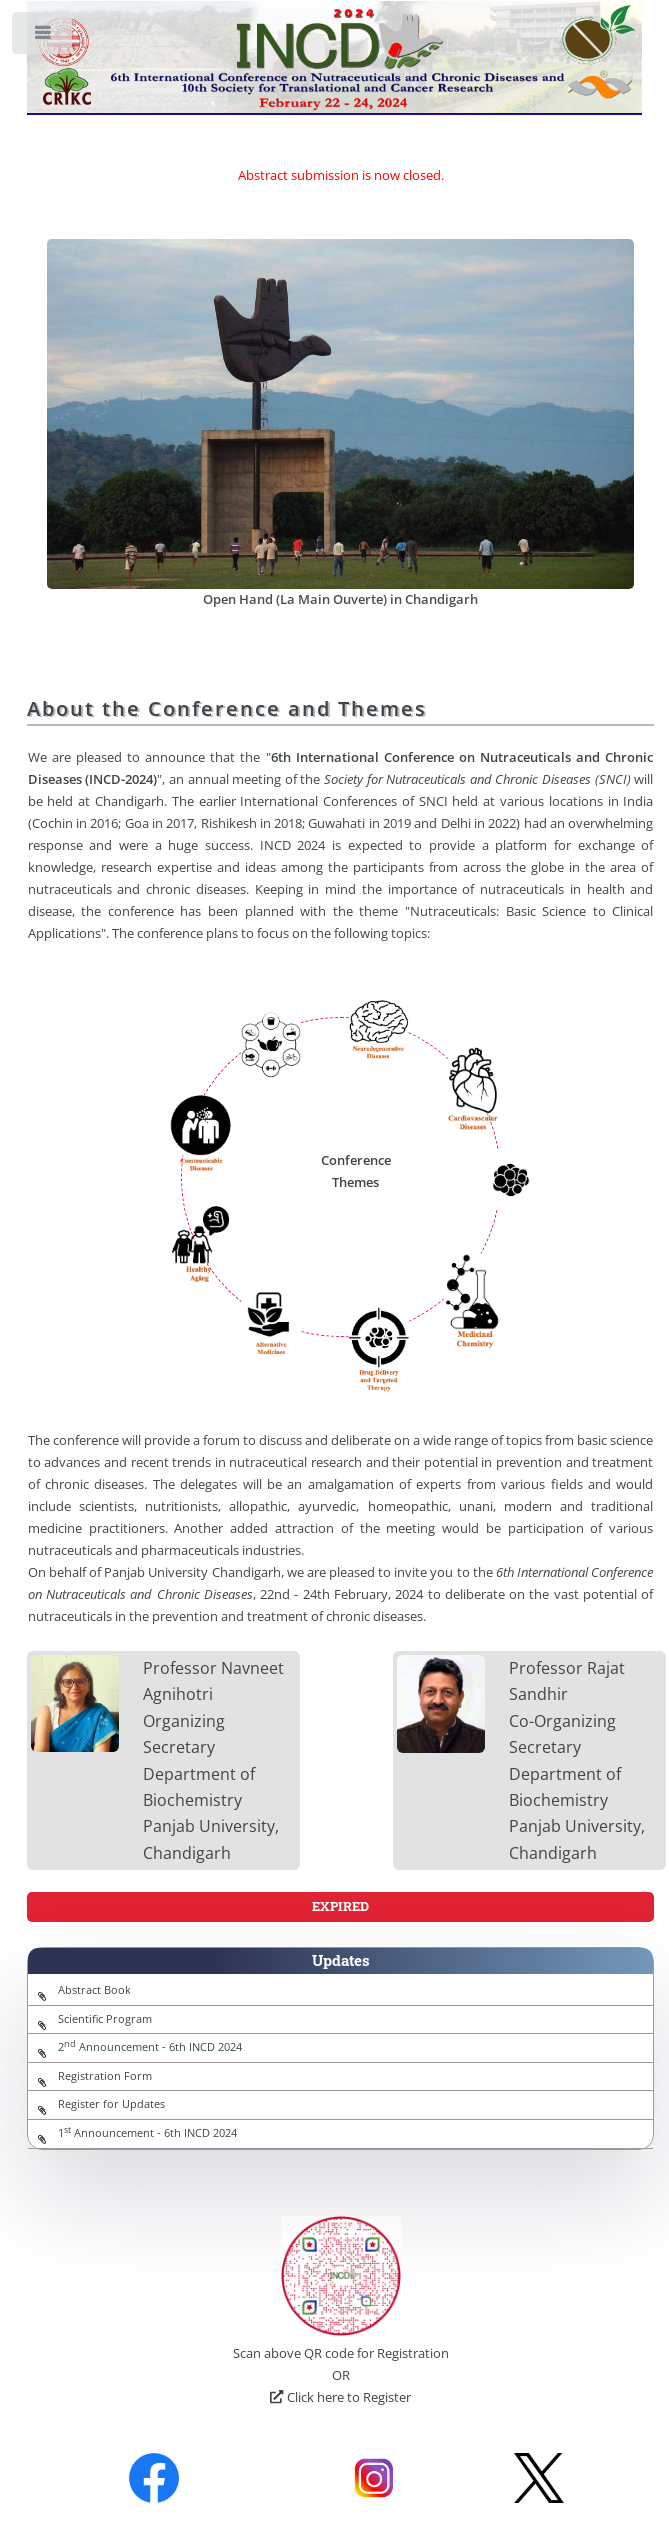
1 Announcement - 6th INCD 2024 (147, 2133)
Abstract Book (94, 1990)
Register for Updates (111, 2104)
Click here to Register (340, 2397)
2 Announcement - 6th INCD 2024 (150, 2047)
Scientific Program (105, 2019)
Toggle (43, 37)
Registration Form (105, 2076)
